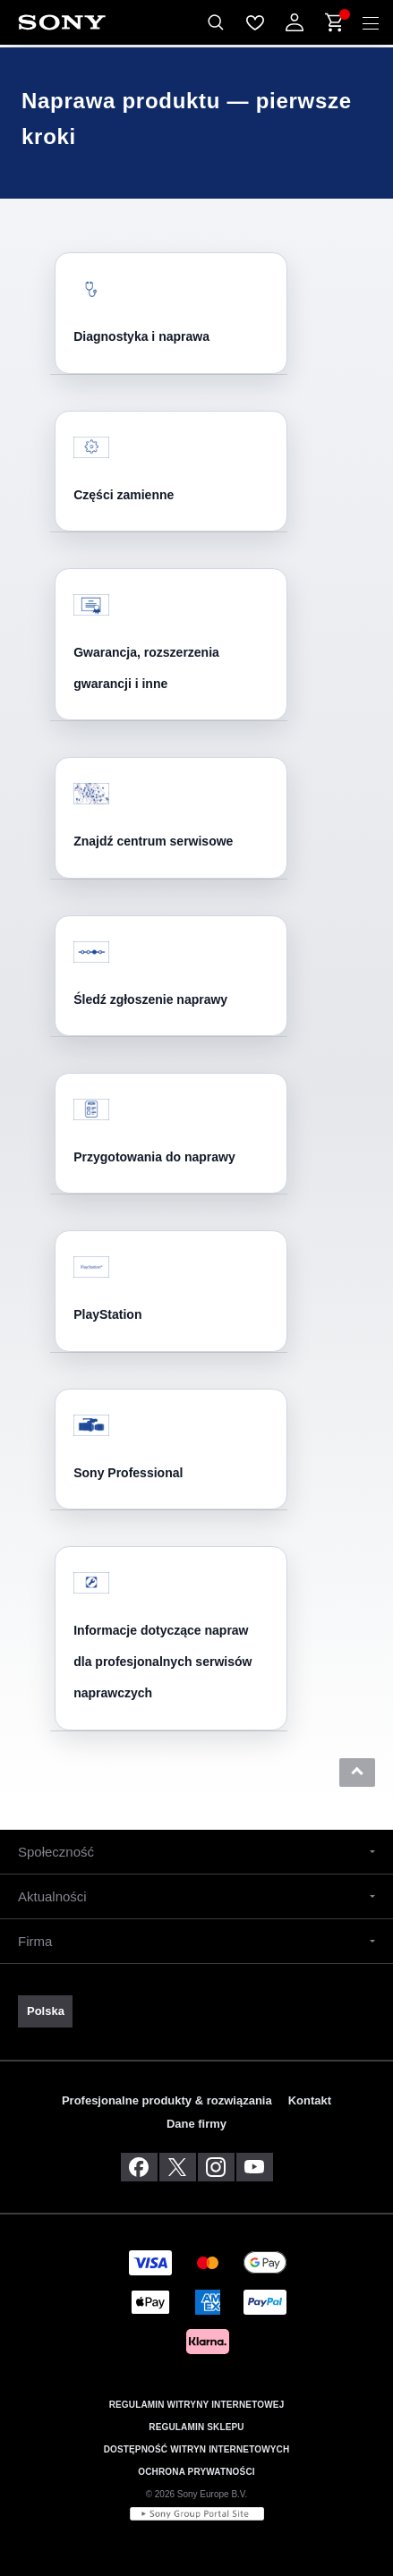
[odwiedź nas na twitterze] (177, 2167)
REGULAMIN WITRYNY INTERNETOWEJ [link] (197, 2405)
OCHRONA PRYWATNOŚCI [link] (196, 2472)
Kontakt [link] (309, 2100)
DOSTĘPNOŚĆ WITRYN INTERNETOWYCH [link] (197, 2449)
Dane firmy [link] (196, 2123)
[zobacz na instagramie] (216, 2167)
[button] (357, 1772)
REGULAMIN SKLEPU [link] (196, 2427)
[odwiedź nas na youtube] (254, 2167)
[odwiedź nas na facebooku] (139, 2167)
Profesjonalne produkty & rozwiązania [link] (167, 2100)
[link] (45, 2011)
